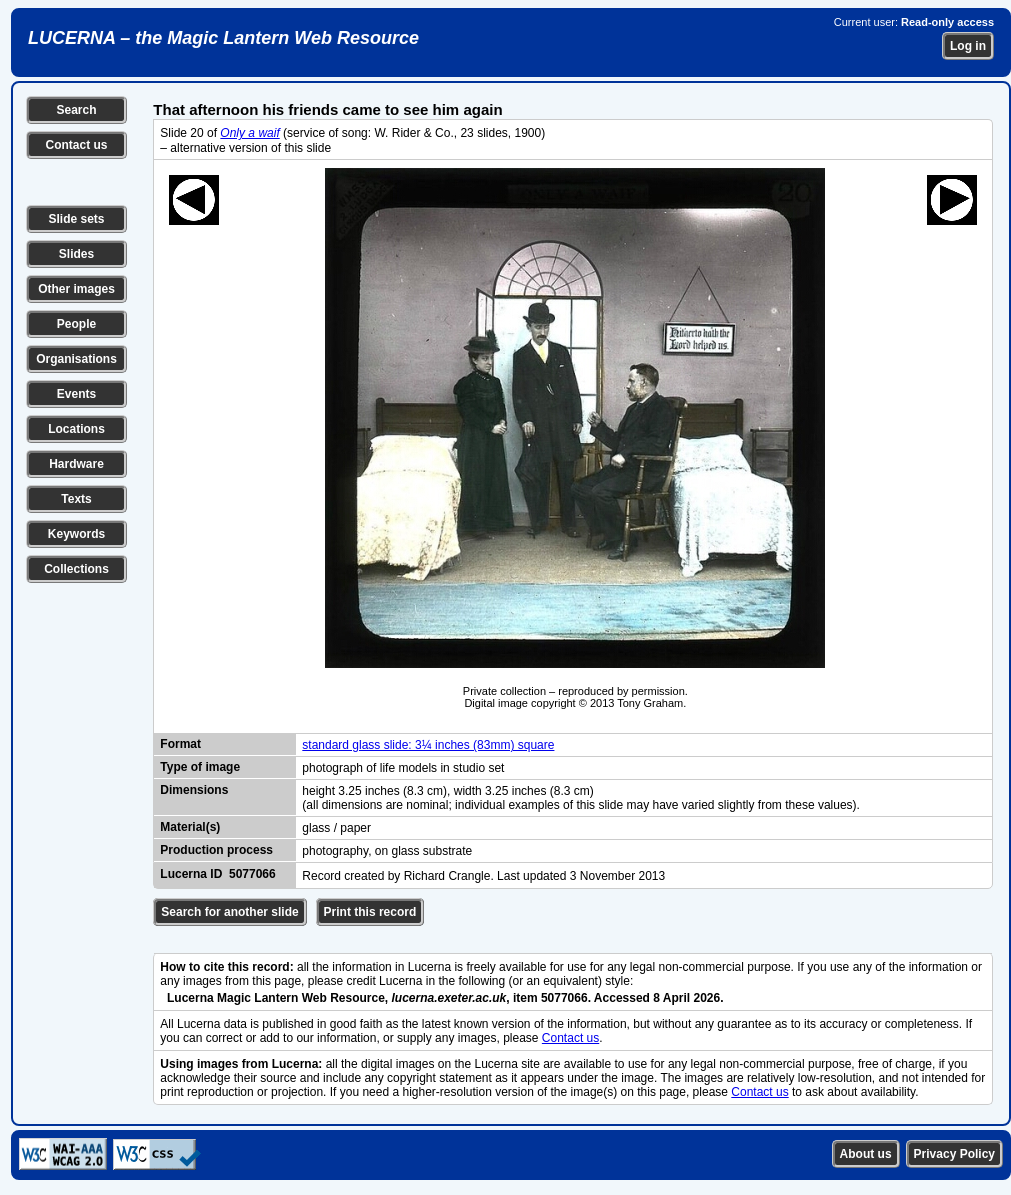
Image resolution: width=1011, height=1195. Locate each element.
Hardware (76, 464)
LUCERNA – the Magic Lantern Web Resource (223, 38)
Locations (76, 429)
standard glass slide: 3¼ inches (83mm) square (428, 745)
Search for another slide (229, 912)
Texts (76, 499)
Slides (76, 254)
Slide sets (76, 219)
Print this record (370, 912)
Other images (76, 289)
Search (76, 110)
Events (76, 394)
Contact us (76, 145)
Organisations (76, 359)
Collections (76, 569)
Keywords (76, 534)
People (76, 324)
